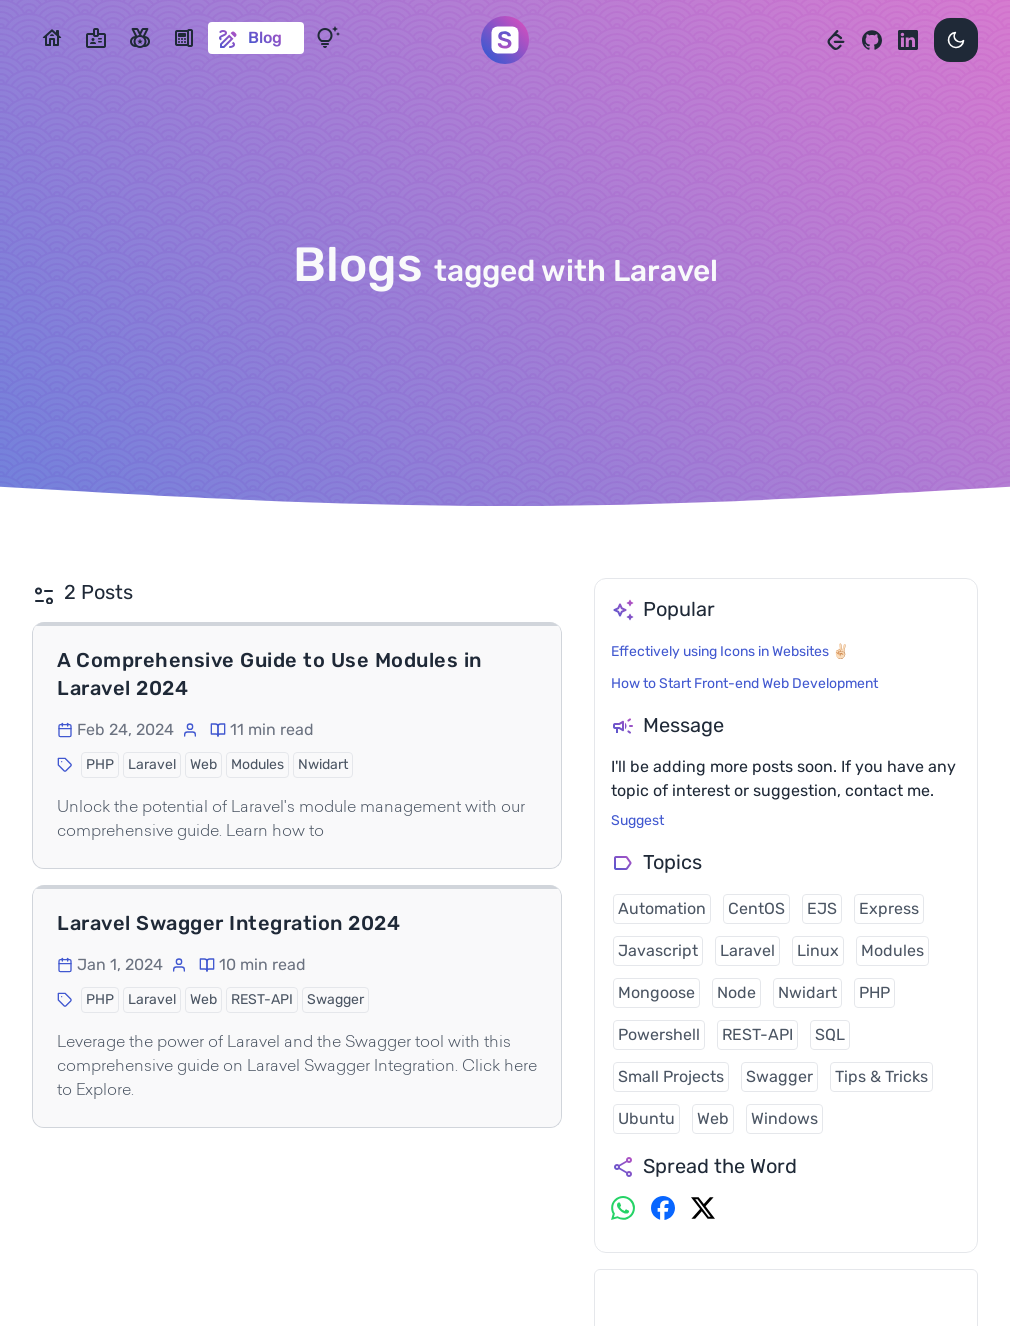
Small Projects (671, 1076)
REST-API (757, 1034)
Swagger (779, 1076)
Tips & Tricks (881, 1076)
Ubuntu (646, 1118)
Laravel (747, 950)
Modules (892, 950)
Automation (662, 908)
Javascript (658, 950)
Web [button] (203, 764)
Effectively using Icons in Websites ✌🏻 (730, 651)
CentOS (756, 908)
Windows (784, 1118)
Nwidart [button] (323, 764)
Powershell (659, 1034)
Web (713, 1118)
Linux (818, 950)
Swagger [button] (335, 999)
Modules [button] (257, 764)
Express (889, 908)
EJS (822, 908)
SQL (830, 1034)
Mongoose (656, 992)
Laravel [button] (152, 764)
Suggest (637, 820)
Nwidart (807, 992)
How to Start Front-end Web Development (744, 683)
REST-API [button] (262, 999)
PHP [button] (100, 764)
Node (736, 992)
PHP (874, 992)
